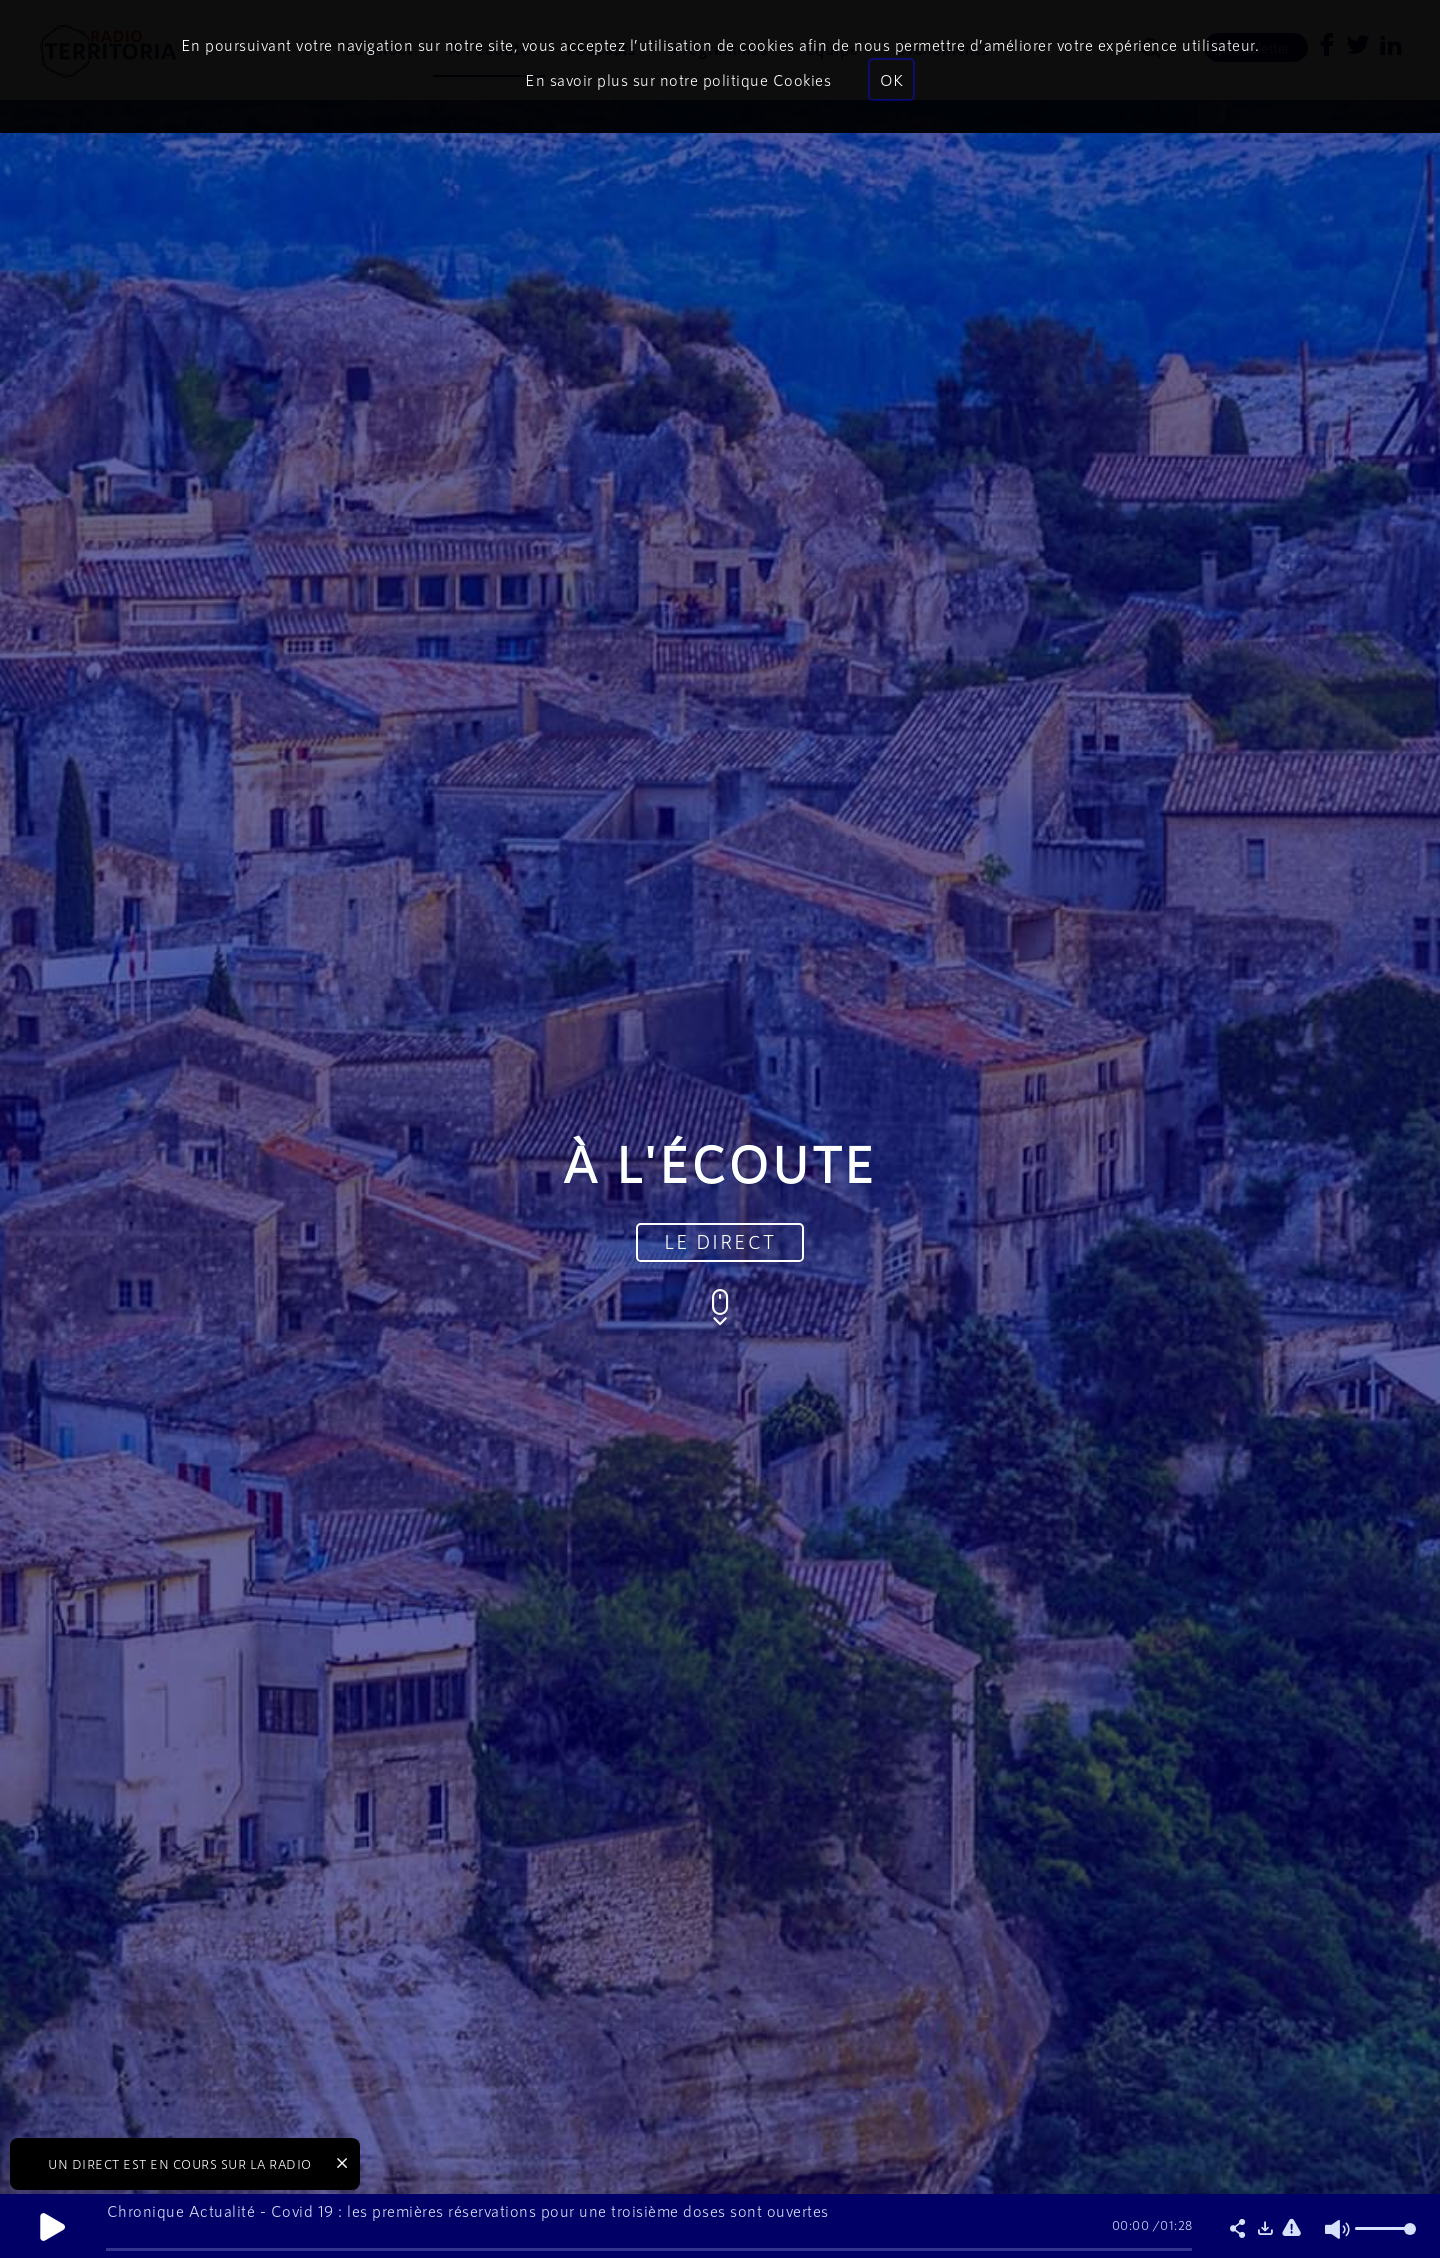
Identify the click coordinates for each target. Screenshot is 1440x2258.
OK (891, 79)
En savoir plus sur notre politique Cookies (678, 79)
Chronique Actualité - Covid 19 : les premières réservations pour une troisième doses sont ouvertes (468, 2210)
